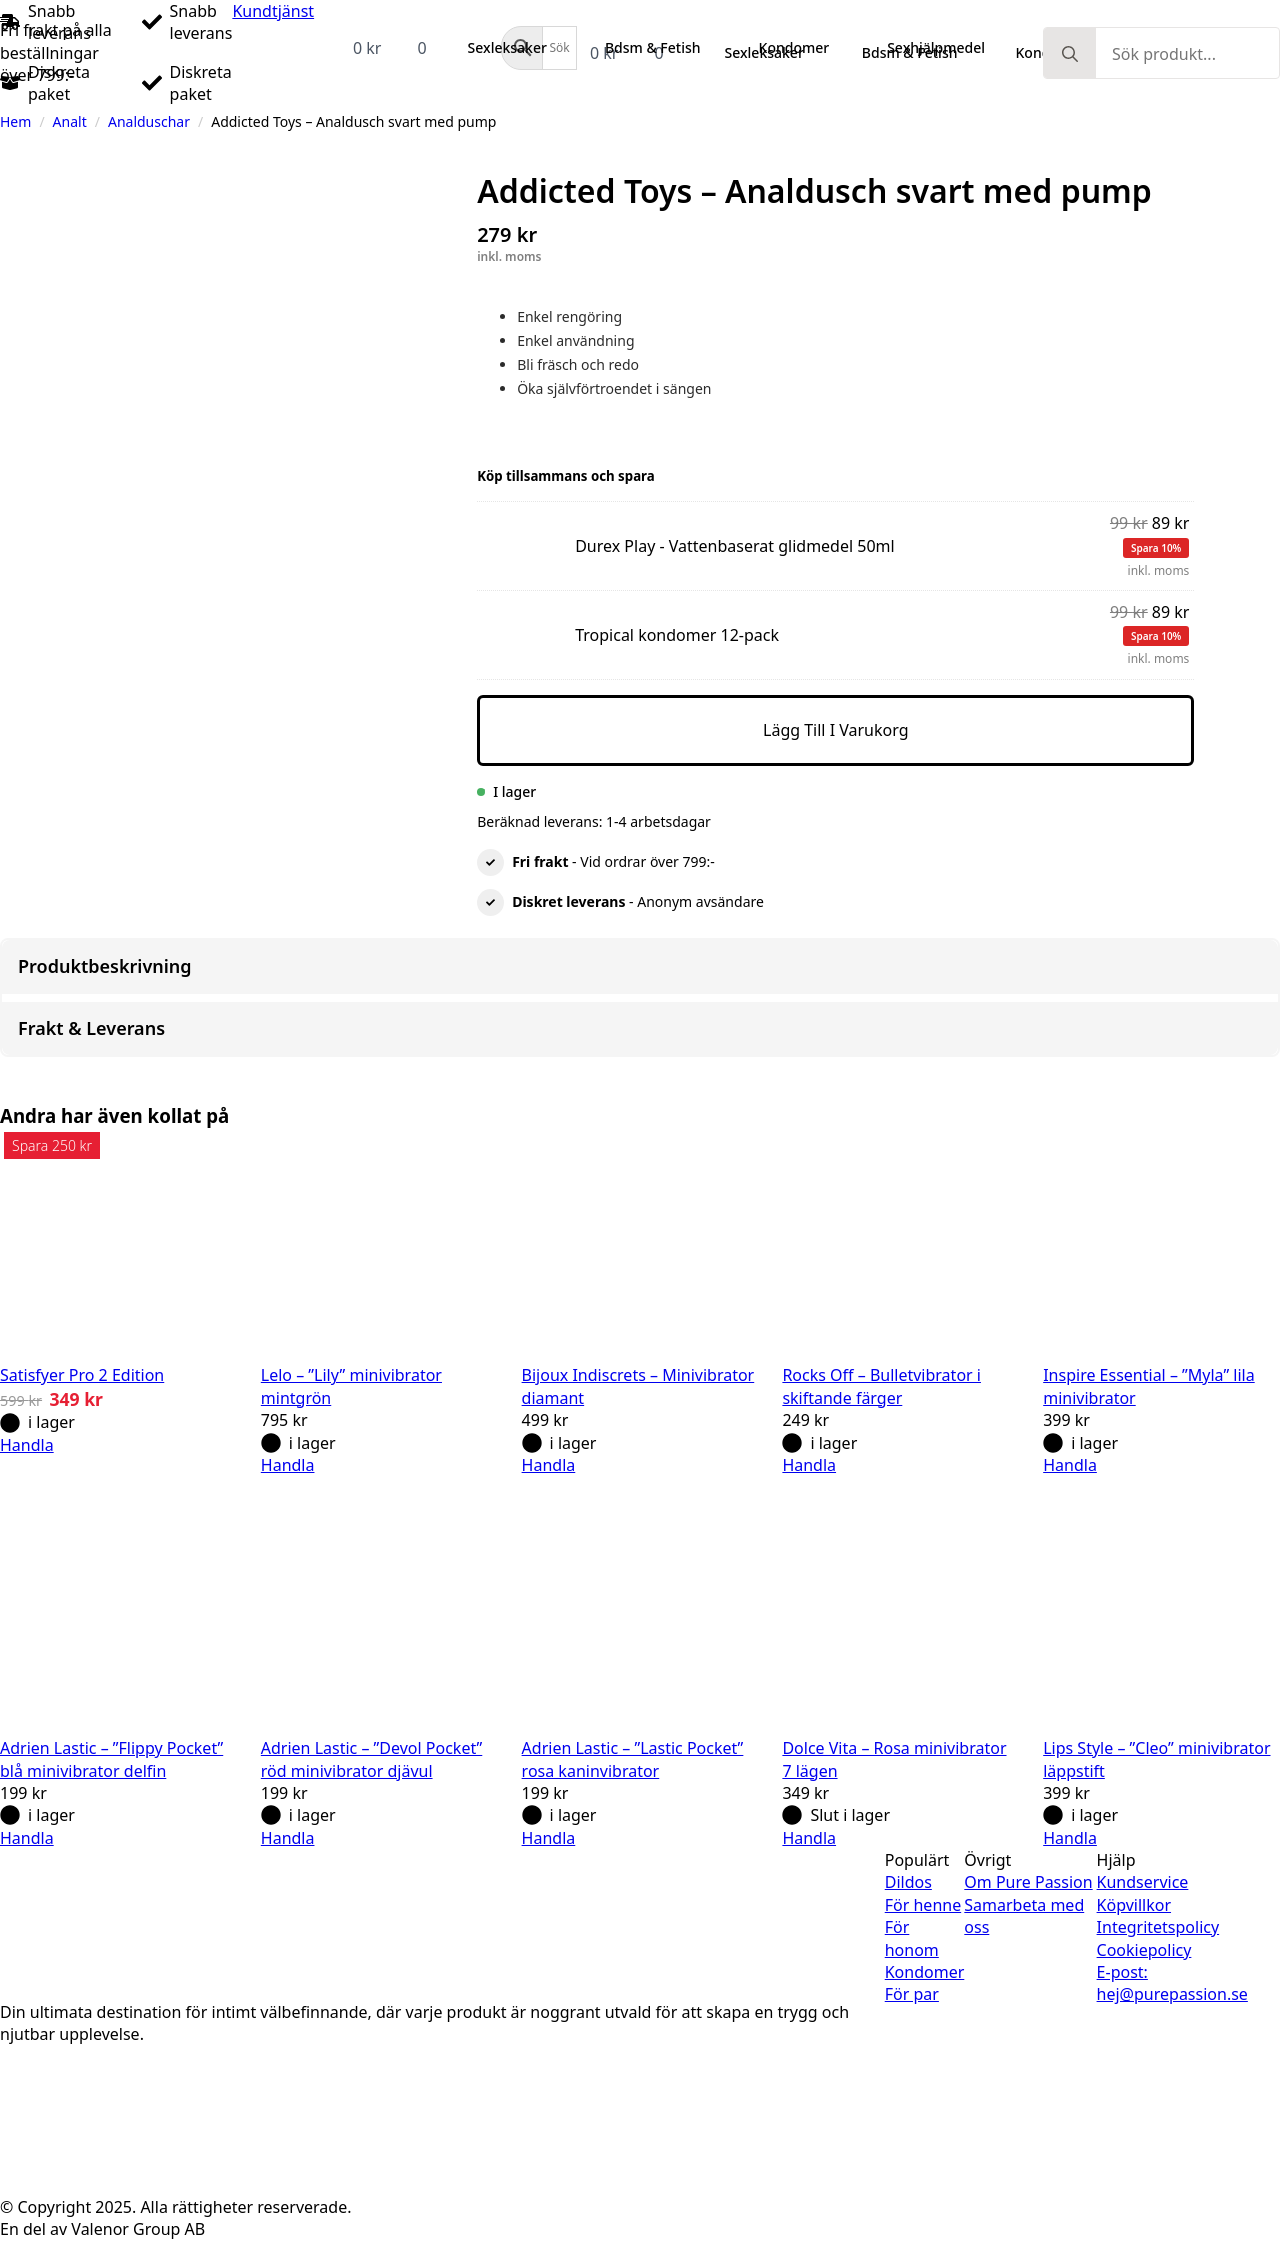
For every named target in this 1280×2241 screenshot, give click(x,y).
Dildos (908, 1882)
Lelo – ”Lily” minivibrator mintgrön (351, 1386)
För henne (923, 1905)
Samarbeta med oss (1024, 1916)
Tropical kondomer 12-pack (482, 620)
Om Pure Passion (1028, 1882)
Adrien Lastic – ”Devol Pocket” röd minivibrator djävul (371, 1759)
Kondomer (925, 1972)
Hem (15, 121)
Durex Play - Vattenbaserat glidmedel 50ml (482, 531)
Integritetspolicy (1158, 1927)
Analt (70, 121)
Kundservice (1143, 1882)
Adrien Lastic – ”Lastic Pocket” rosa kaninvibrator (633, 1759)
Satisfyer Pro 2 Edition (82, 1375)
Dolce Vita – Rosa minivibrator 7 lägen (894, 1759)
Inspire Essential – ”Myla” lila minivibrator (1149, 1386)
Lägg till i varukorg (836, 730)
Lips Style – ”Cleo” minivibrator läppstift (1156, 1759)
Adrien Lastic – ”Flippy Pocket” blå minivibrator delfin (111, 1759)
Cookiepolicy (1144, 1950)
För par (912, 1994)
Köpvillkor (1134, 1905)
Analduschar (149, 121)
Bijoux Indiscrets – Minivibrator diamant (638, 1386)
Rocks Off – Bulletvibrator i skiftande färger (881, 1386)
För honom (912, 1938)
